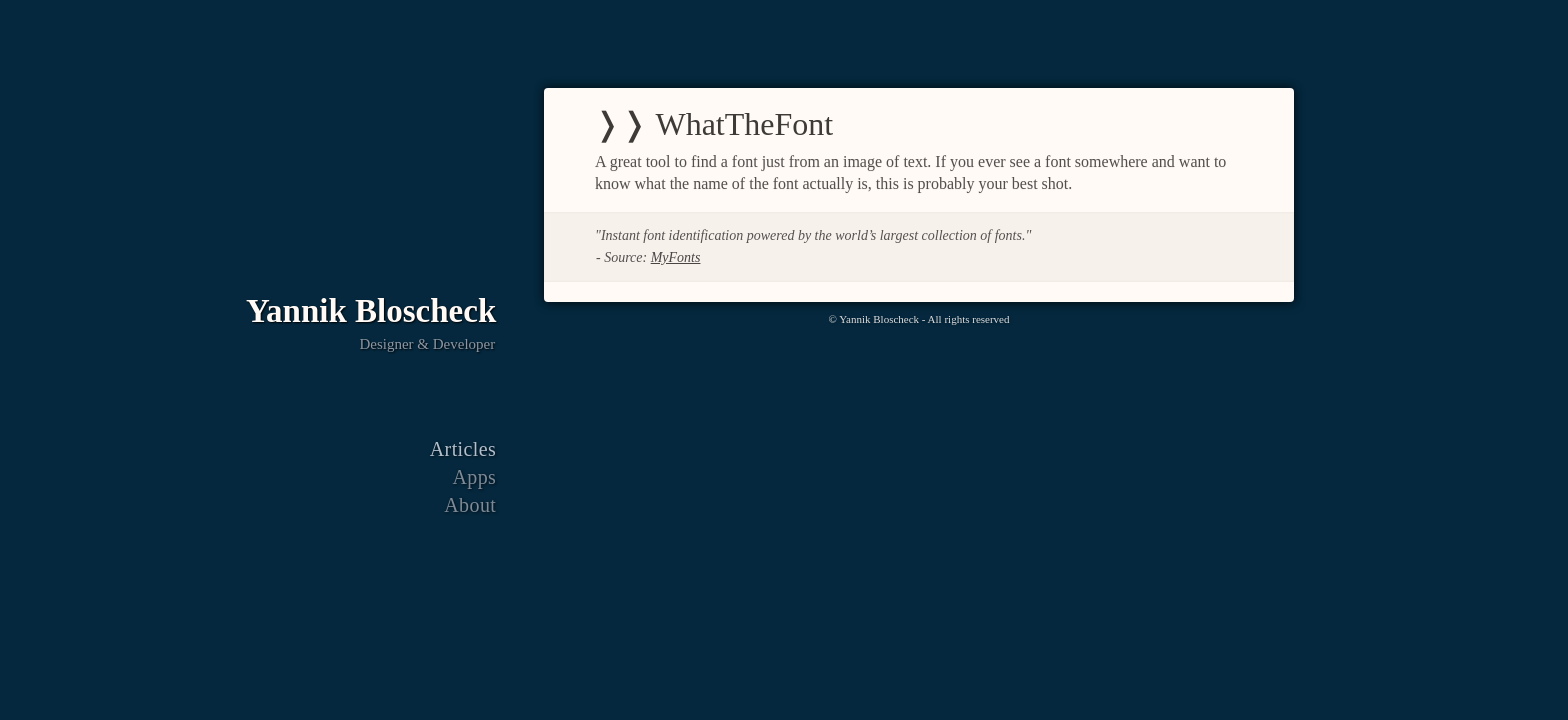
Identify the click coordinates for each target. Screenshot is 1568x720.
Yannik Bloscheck (371, 311)
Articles (463, 450)
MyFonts (676, 257)
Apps (474, 478)
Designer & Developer (427, 345)
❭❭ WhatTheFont (713, 124)
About (470, 506)
